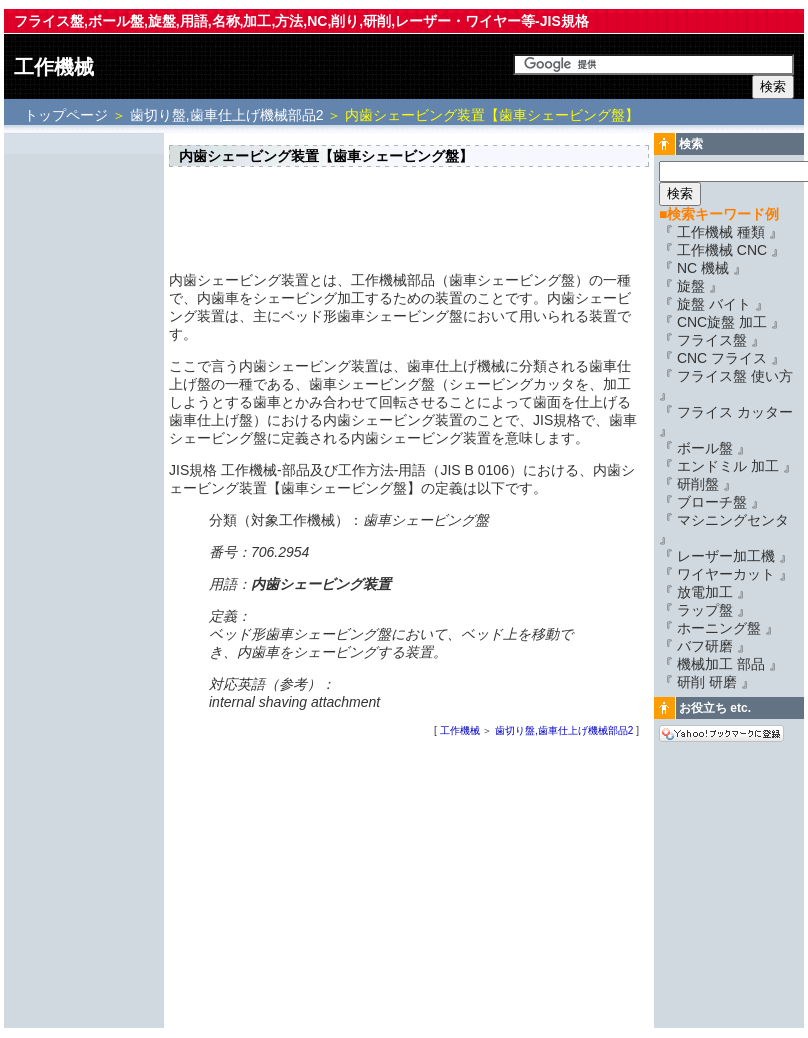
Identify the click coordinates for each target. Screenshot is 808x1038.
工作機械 (54, 67)
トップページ (68, 115)
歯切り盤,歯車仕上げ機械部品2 (227, 115)
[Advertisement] (84, 437)
